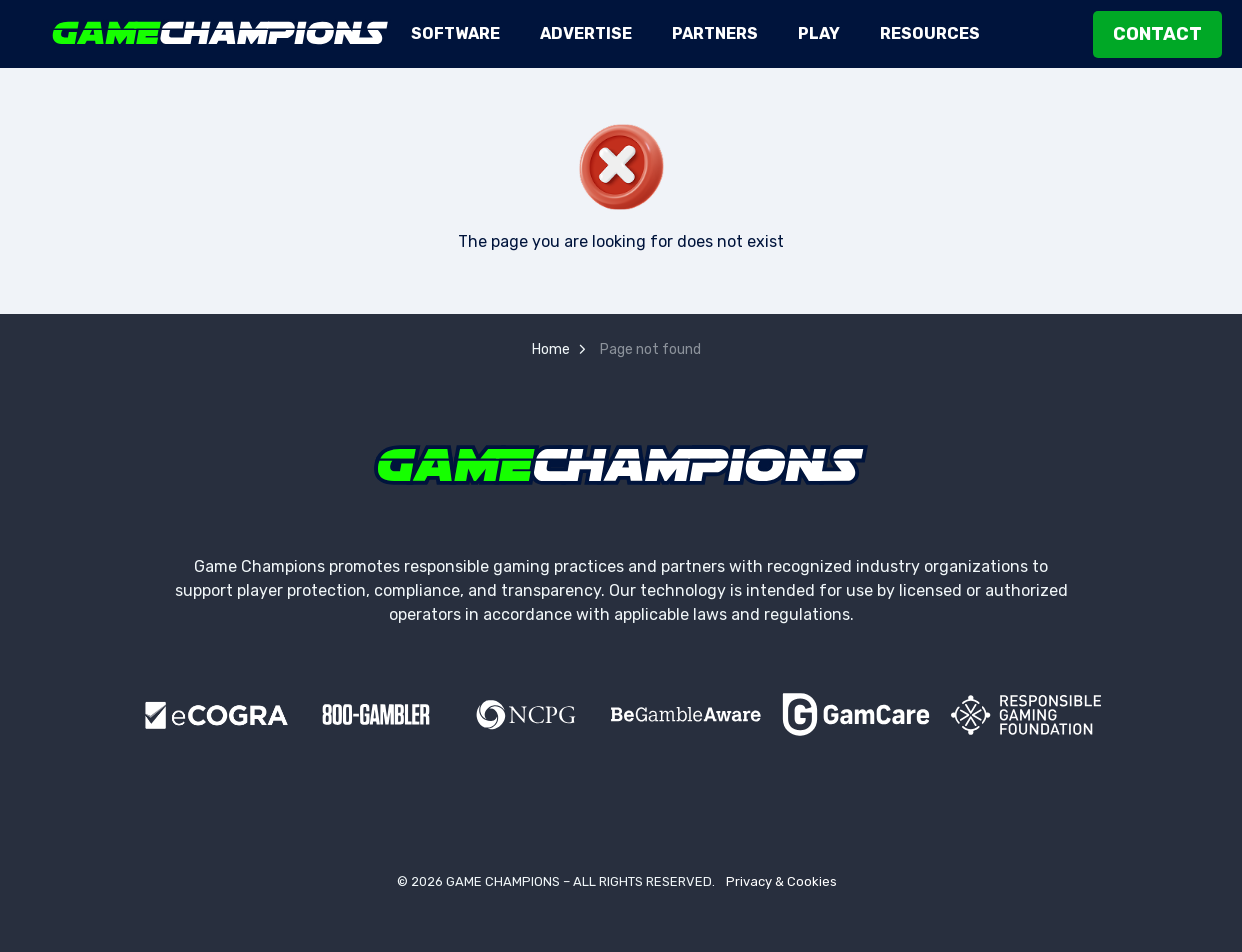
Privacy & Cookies (781, 881)
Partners (715, 33)
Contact (1157, 34)
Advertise (586, 33)
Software (455, 33)
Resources (930, 33)
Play (819, 33)
